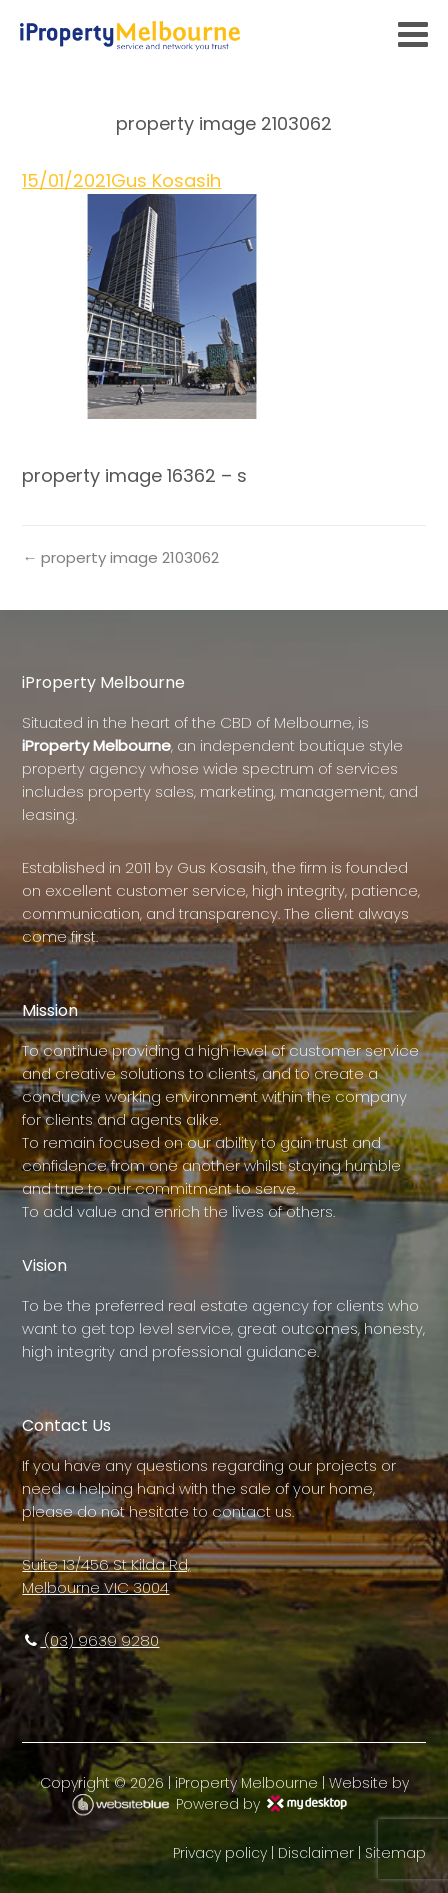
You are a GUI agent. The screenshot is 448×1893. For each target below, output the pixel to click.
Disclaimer (316, 1853)
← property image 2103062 (120, 557)
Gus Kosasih (166, 180)
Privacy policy (220, 1853)
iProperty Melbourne (246, 1783)
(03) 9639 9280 (90, 1640)
